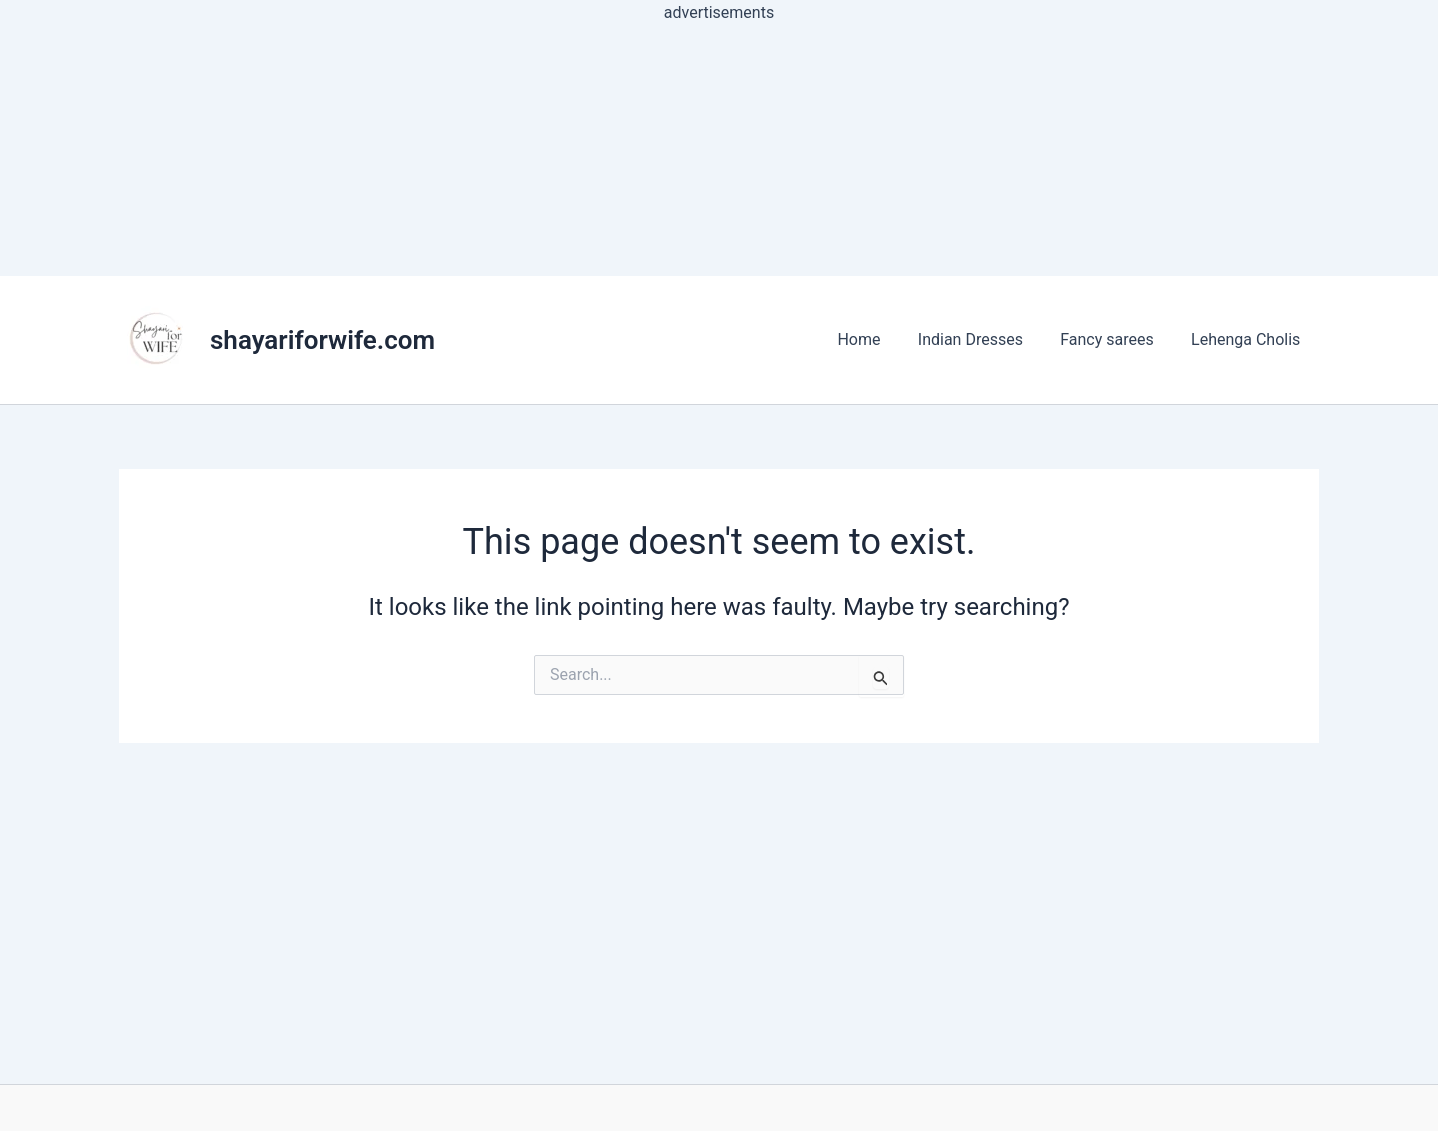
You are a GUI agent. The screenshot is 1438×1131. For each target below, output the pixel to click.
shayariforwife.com (322, 340)
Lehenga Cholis (1248, 339)
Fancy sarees (1115, 339)
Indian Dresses (983, 339)
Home (877, 339)
